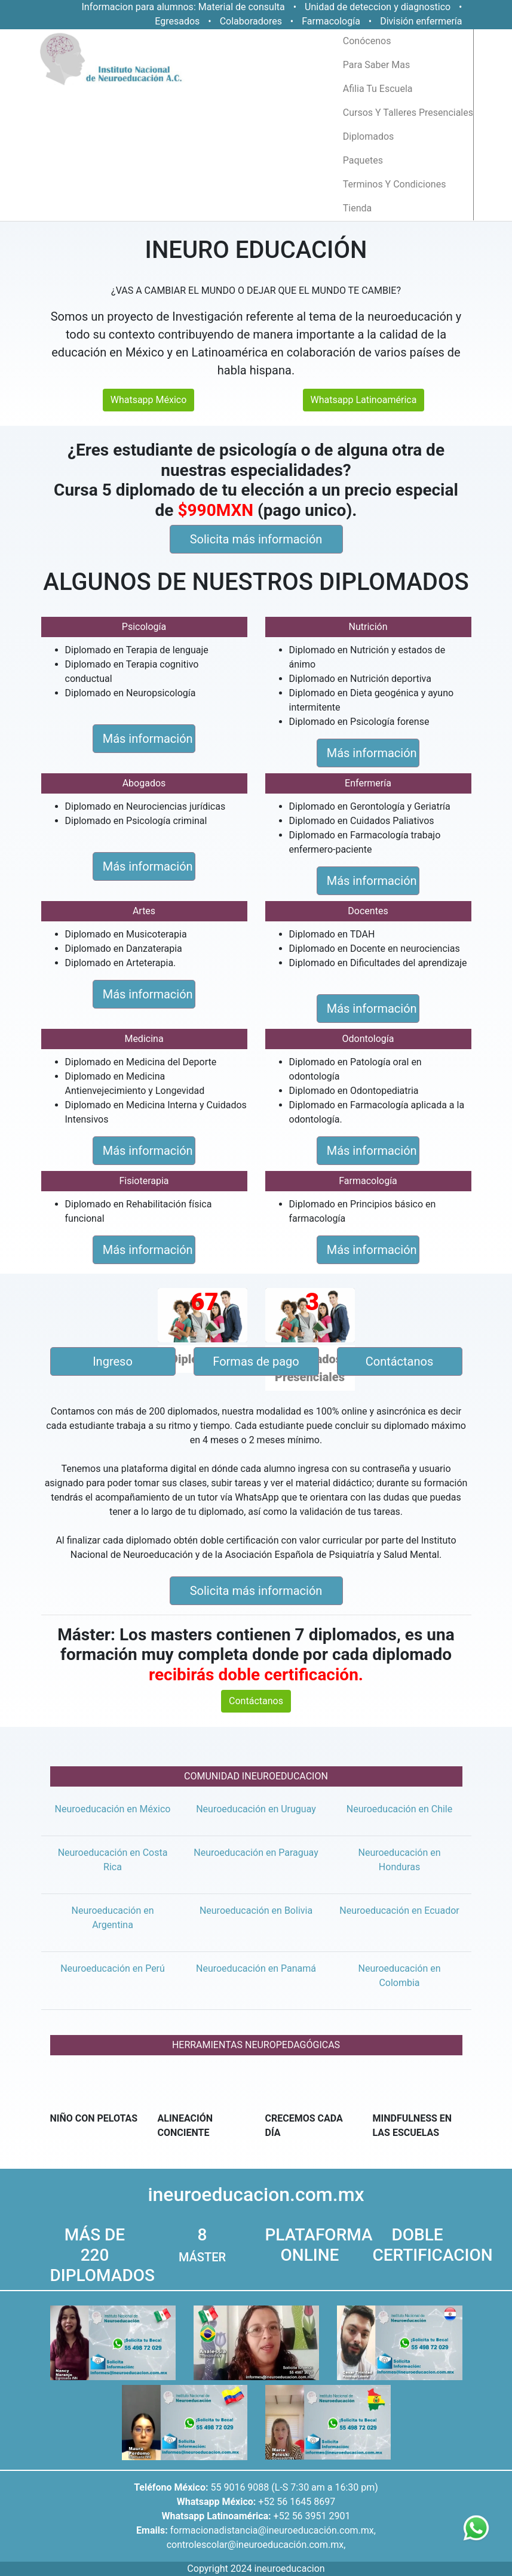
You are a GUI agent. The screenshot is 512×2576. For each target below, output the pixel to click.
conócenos (367, 41)
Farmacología (332, 21)
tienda (357, 208)
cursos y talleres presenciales (408, 112)
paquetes (363, 160)
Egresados (177, 21)
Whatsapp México (149, 399)
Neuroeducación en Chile (400, 1809)
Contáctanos (400, 1361)
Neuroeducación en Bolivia (256, 1910)
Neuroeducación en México (113, 1809)
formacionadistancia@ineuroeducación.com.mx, (273, 2530)
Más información (148, 738)
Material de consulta (241, 7)
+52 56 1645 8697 (296, 2501)
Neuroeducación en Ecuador (399, 1910)
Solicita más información (256, 539)
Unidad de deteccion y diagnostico (377, 7)
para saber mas (376, 64)
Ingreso (113, 1361)
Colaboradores (251, 21)
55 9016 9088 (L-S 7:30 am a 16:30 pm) (294, 2487)
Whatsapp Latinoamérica (364, 399)
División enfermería (421, 21)
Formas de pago (256, 1361)
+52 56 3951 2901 (312, 2516)
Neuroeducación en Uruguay (256, 1809)
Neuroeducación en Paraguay (256, 1852)
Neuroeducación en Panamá (256, 1968)
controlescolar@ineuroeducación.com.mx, (256, 2544)
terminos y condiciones (394, 184)
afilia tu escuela (378, 88)
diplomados (368, 136)
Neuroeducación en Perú (112, 1968)
